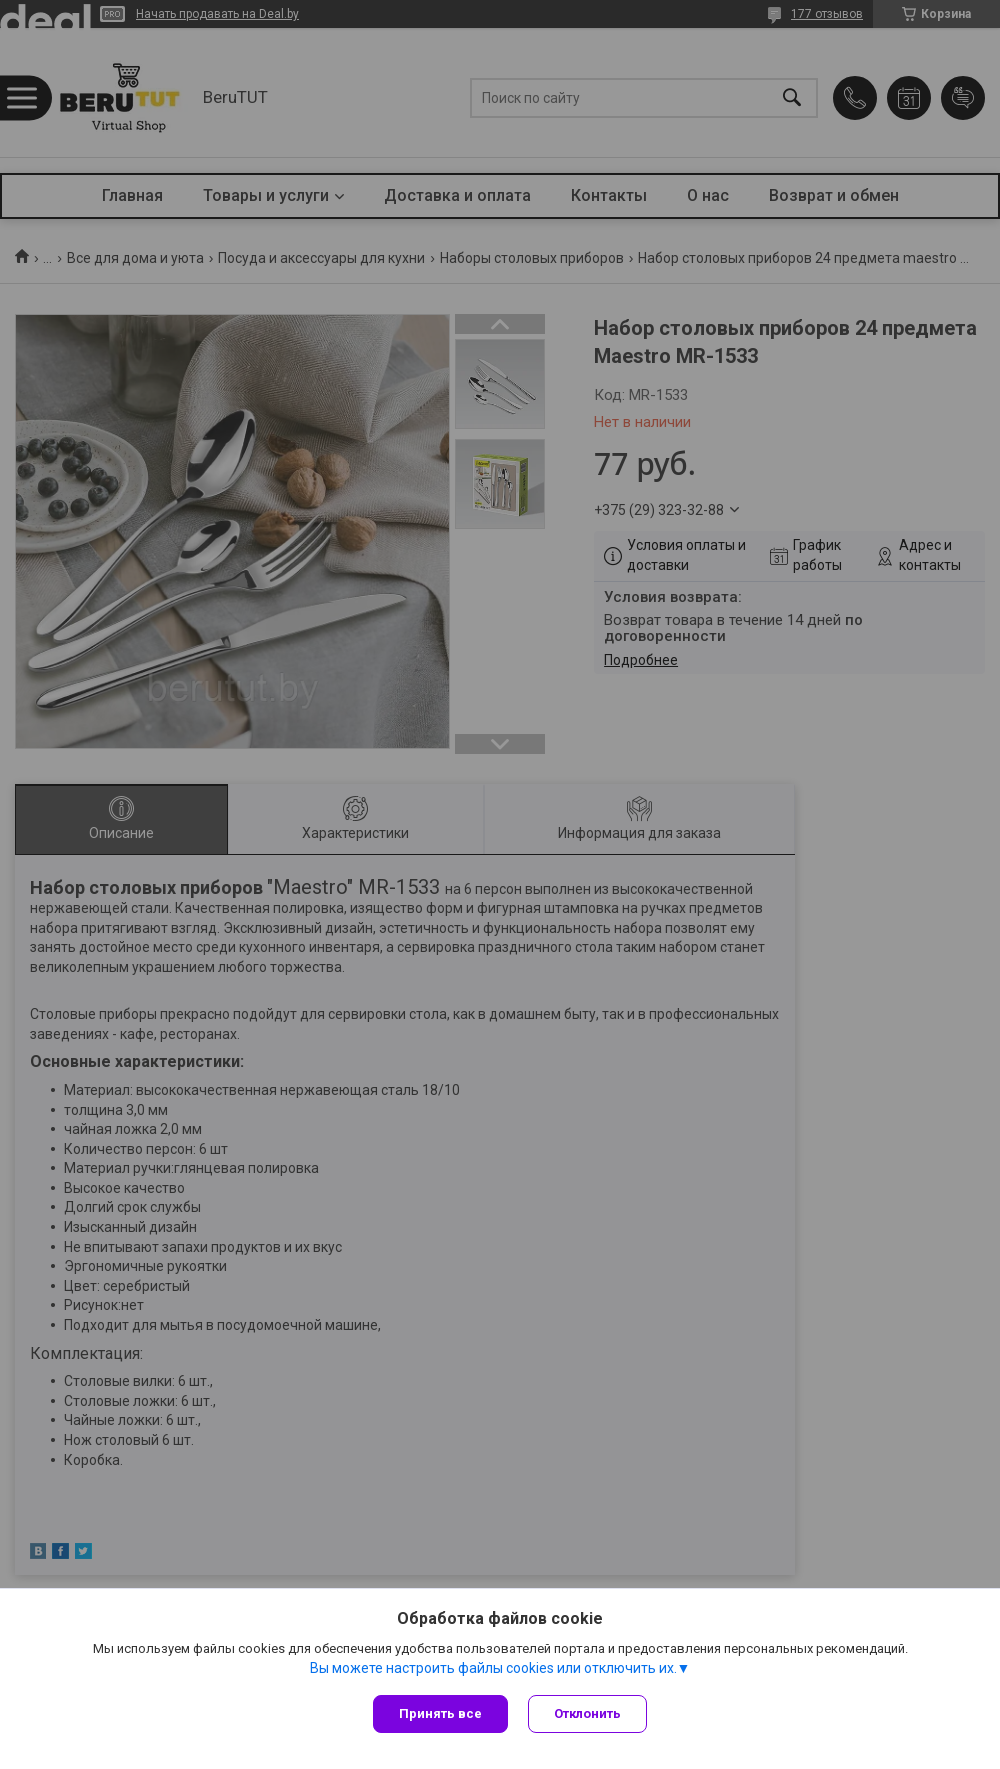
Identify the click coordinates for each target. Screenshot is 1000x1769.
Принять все (440, 1713)
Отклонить (587, 1713)
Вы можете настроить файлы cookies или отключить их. (493, 1668)
